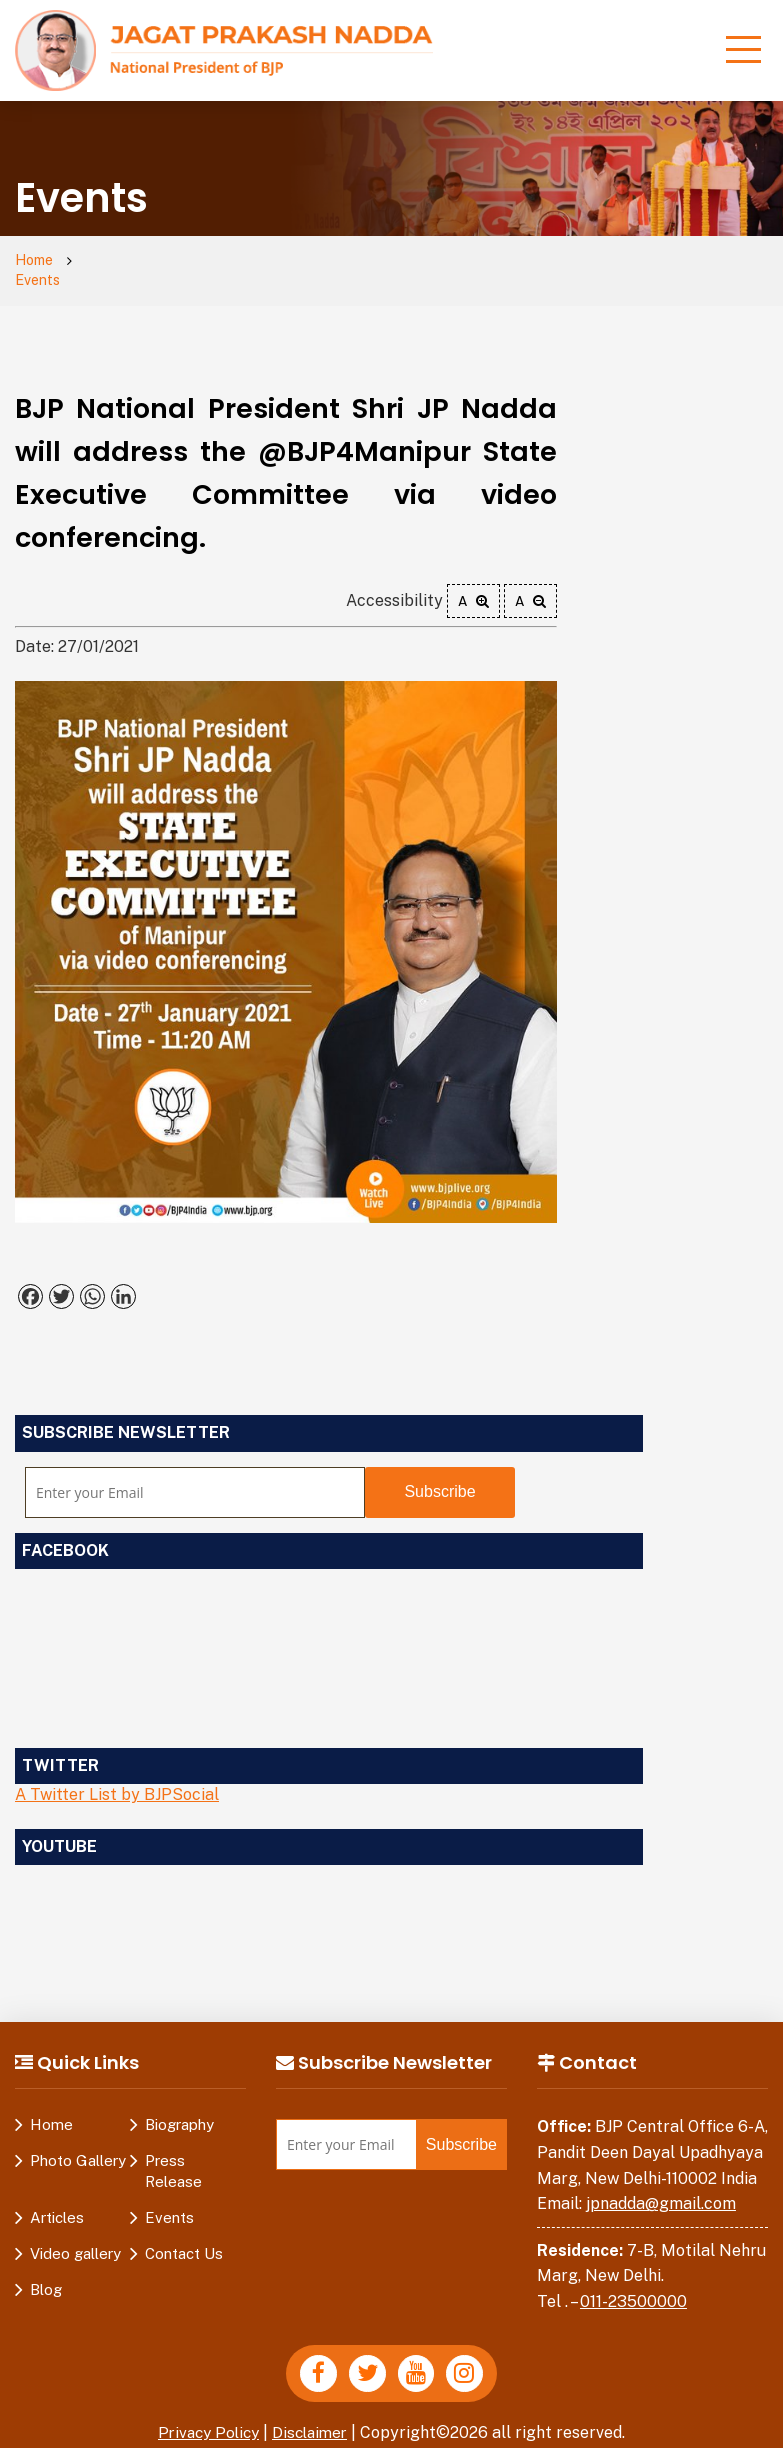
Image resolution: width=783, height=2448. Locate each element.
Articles (57, 2199)
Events (112, 261)
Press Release (173, 2153)
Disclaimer (313, 2416)
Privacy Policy (206, 2416)
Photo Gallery (78, 2142)
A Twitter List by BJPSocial (117, 1776)
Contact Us (184, 2235)
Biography (179, 2106)
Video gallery (75, 2235)
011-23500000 (633, 2282)
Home (36, 261)
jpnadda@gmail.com (661, 2185)
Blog (46, 2271)
